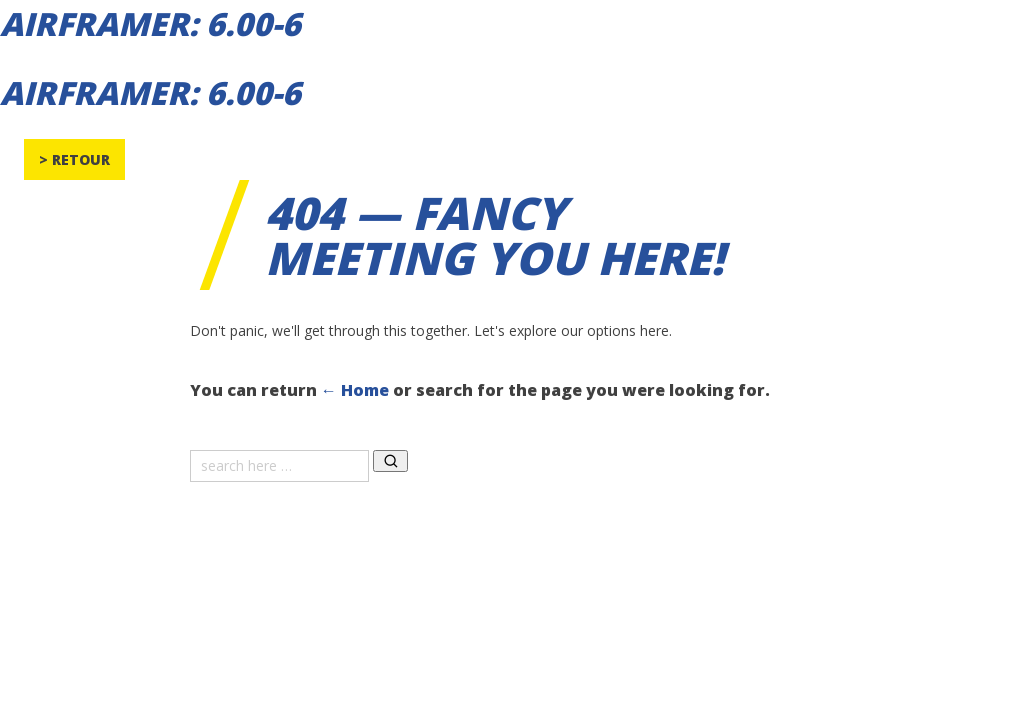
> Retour (74, 159)
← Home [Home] (355, 390)
